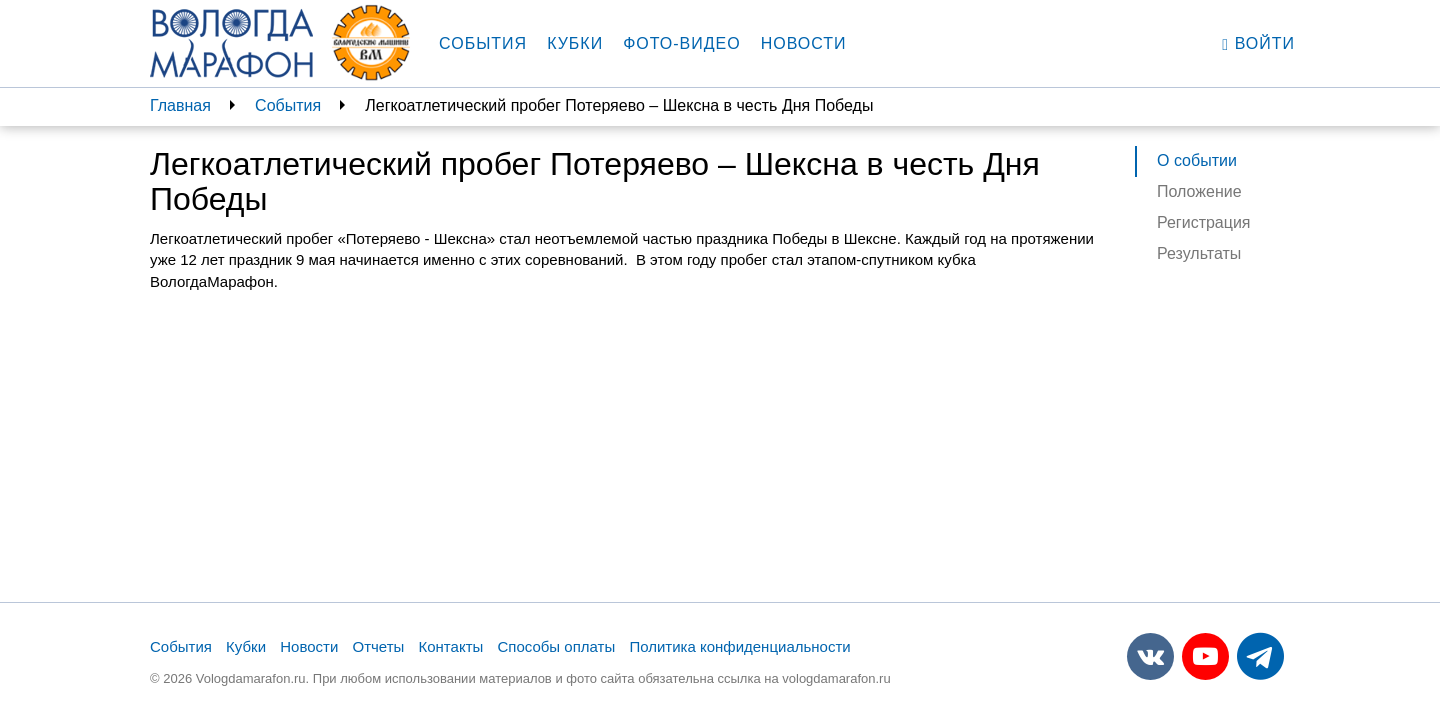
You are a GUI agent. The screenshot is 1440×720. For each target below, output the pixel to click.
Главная (180, 105)
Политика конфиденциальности (739, 646)
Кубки (575, 43)
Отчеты (378, 646)
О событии (1197, 160)
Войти (1258, 44)
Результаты (1199, 253)
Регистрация (1204, 222)
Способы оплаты (556, 646)
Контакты (451, 646)
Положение (1199, 191)
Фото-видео (682, 43)
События (483, 43)
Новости (804, 43)
